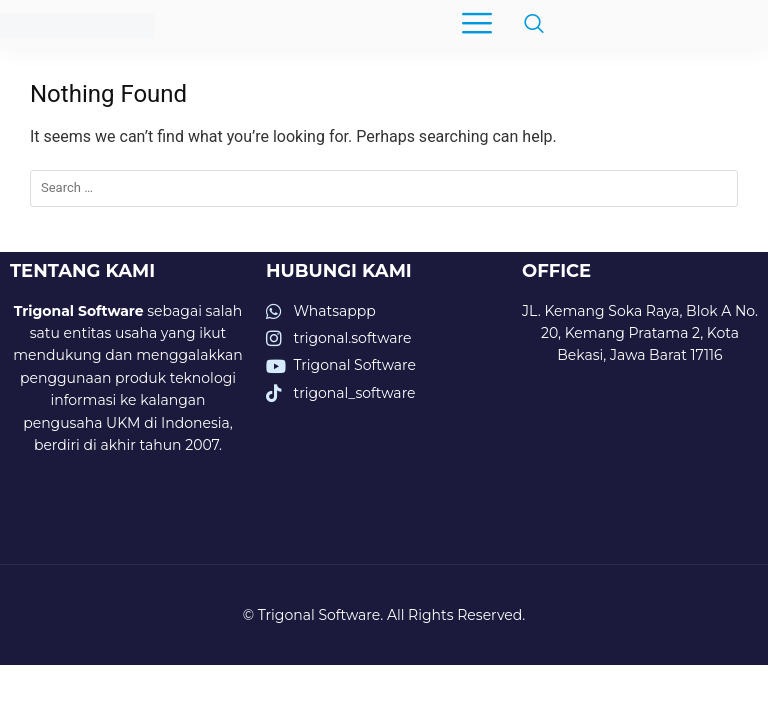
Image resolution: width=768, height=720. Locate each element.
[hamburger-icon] (476, 25)
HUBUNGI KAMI (339, 271)
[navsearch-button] (524, 25)
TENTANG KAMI (82, 271)
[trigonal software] (640, 479)
